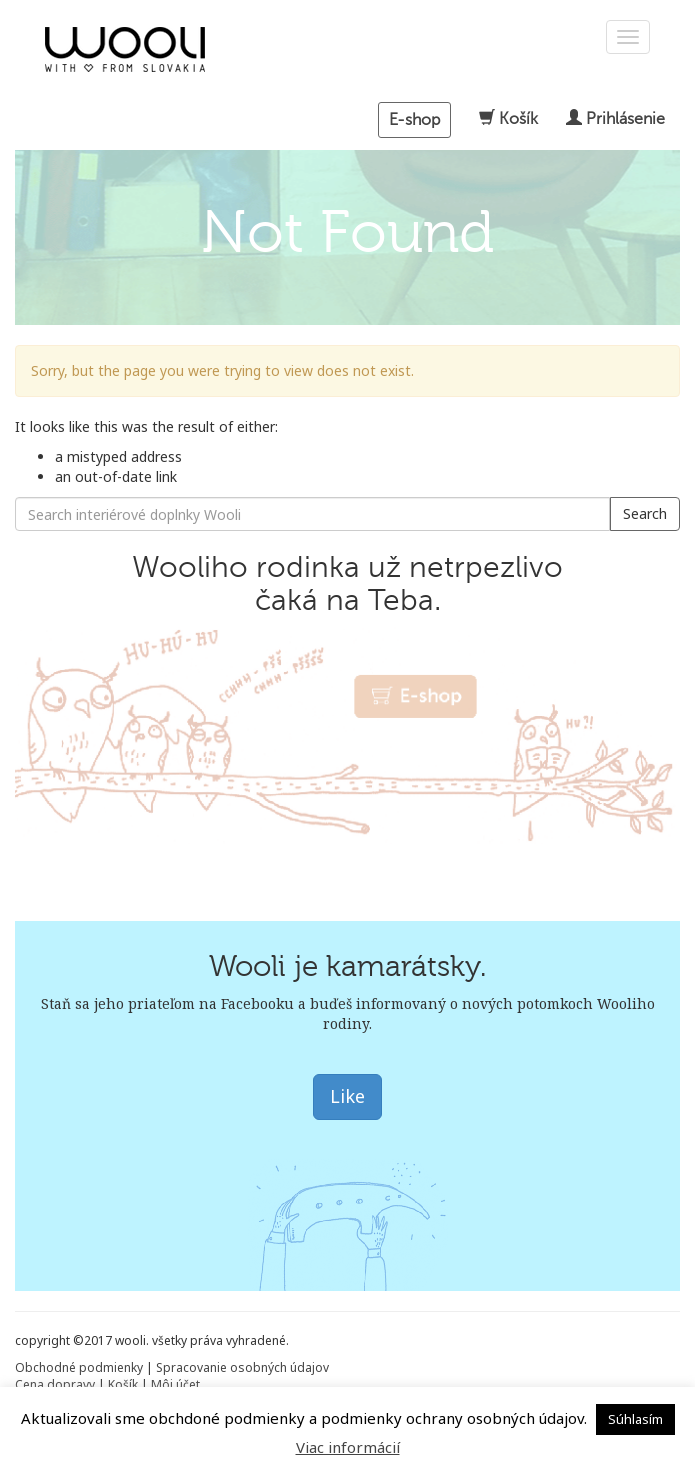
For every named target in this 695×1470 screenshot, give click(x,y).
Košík (510, 119)
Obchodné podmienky (79, 1367)
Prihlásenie (615, 119)
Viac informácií (348, 1447)
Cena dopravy (55, 1384)
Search (645, 513)
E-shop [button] (414, 120)
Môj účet (175, 1384)
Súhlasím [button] (635, 1419)
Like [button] (347, 1096)
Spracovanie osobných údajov (242, 1367)
